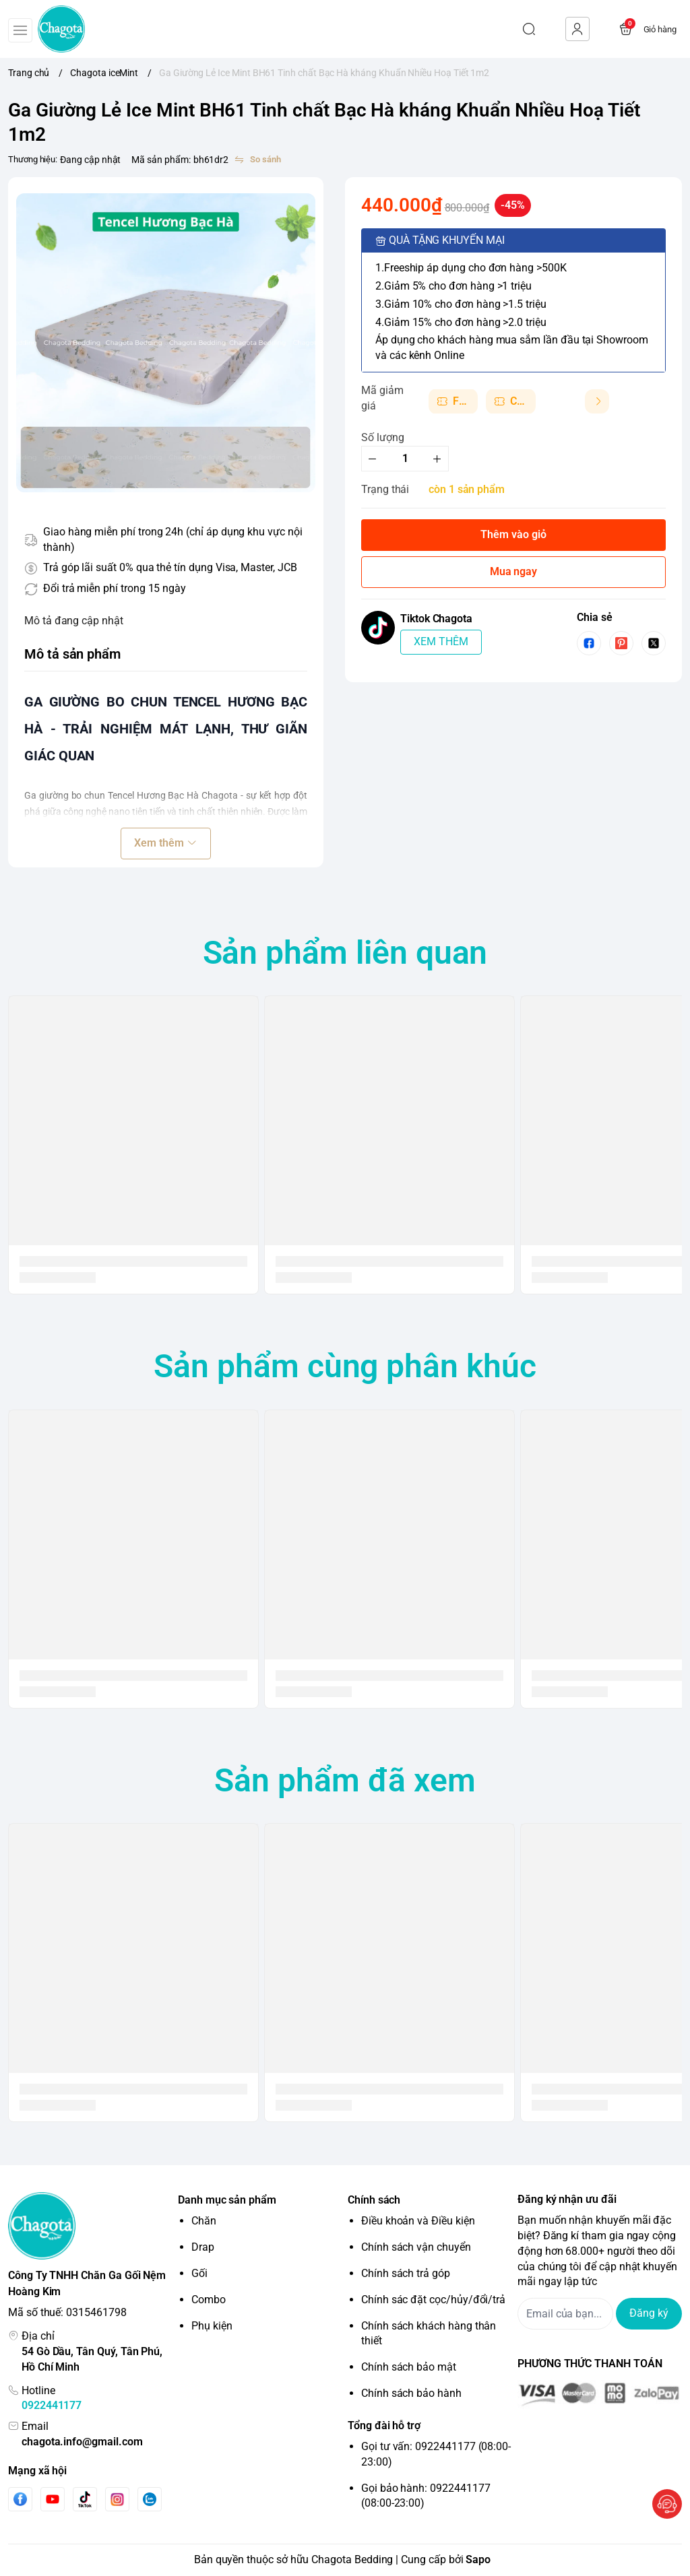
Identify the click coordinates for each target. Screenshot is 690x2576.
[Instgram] (117, 2499)
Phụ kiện (211, 2325)
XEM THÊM (441, 641)
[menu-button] (20, 30)
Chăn (203, 2220)
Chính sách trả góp (405, 2273)
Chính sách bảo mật (408, 2366)
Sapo (478, 2559)
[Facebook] (20, 2499)
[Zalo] (149, 2499)
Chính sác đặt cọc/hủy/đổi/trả (433, 2299)
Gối (199, 2273)
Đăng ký (648, 2313)
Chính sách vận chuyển (416, 2247)
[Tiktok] (85, 2498)
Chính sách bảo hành (411, 2393)
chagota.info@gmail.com (82, 2441)
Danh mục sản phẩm (227, 2199)
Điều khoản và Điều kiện (418, 2220)
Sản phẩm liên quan (345, 952)
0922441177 (52, 2405)
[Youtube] (52, 2499)
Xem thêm (165, 842)
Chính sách (374, 2199)
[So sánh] (257, 159)
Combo (208, 2299)
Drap (202, 2247)
